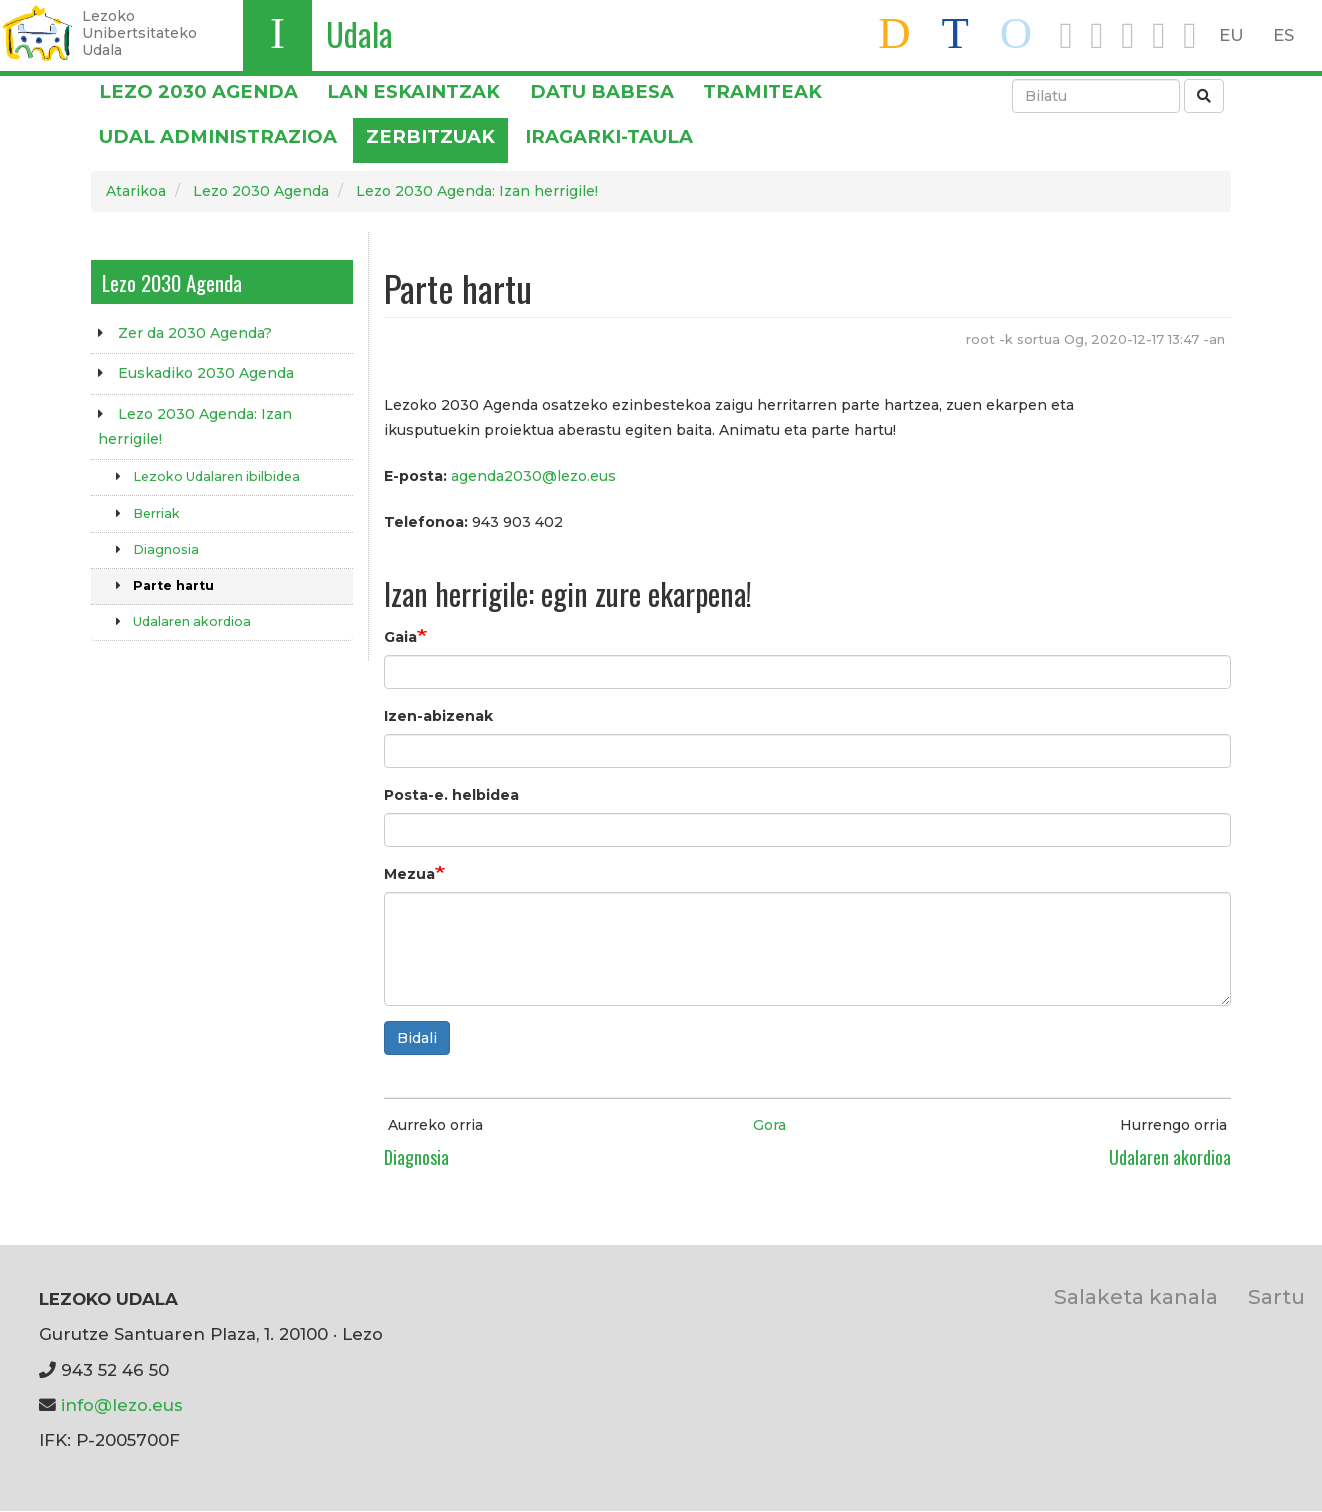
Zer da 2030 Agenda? (195, 333)
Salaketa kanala (1136, 1296)
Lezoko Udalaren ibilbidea (216, 476)
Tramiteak (762, 91)
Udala (359, 33)
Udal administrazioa (218, 136)
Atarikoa (136, 191)
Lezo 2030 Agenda (198, 91)
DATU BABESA (602, 91)
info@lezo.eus (122, 1405)
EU (1231, 35)
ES (1283, 35)
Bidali (417, 1038)
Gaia (400, 637)
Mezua (409, 874)
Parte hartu (173, 585)
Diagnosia (166, 549)
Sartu (1276, 1296)
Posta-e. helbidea (451, 795)
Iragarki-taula (609, 136)
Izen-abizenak (438, 716)
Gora (769, 1125)
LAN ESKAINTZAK (413, 91)
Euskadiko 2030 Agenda (206, 373)
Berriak (156, 513)
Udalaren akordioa (192, 621)
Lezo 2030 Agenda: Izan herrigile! (477, 191)
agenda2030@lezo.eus (533, 476)
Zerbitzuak (430, 136)
